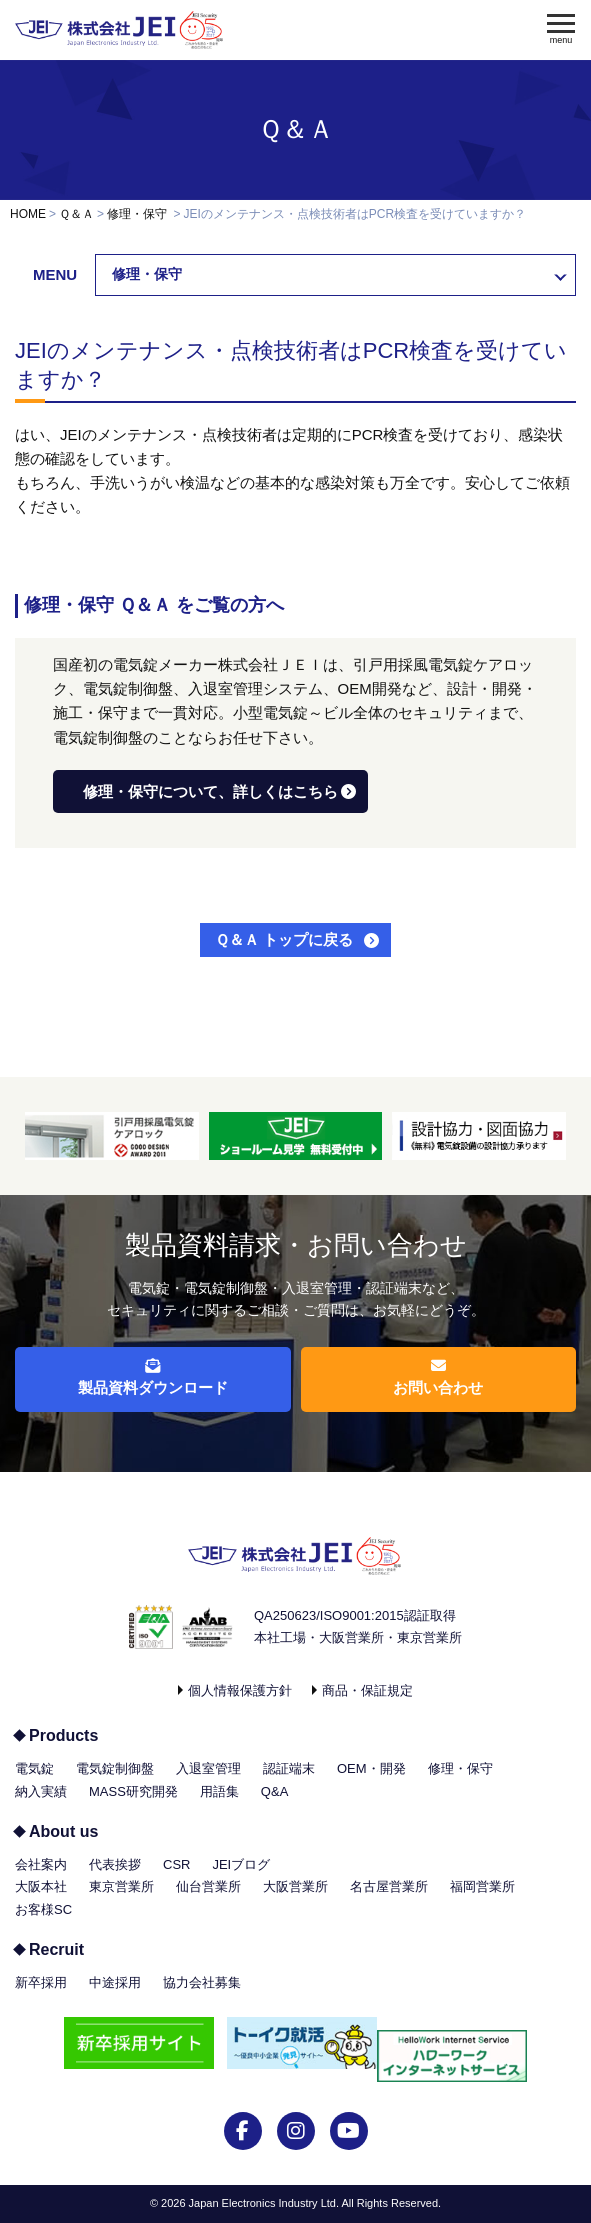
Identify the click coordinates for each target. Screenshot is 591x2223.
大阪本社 (41, 1886)
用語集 (219, 1791)
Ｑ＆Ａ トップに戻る (284, 939)
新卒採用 (41, 1982)
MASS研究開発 (133, 1791)
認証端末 (289, 1768)
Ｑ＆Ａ (296, 129)
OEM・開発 (371, 1768)
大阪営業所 (295, 1886)
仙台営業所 (208, 1886)
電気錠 (34, 1768)
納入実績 (41, 1791)
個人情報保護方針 (240, 1690)
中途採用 (115, 1982)
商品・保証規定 (367, 1690)
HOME (28, 214)
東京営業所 (121, 1886)
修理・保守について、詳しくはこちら (210, 791)
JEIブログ (241, 1864)
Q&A (274, 1791)
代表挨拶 (115, 1864)
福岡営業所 (482, 1886)
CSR (176, 1864)
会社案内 (41, 1864)
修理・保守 (137, 214)
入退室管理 (208, 1768)
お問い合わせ (438, 1377)
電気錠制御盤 (115, 1768)
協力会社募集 (202, 1982)
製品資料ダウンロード (153, 1377)
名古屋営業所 (389, 1886)
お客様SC (43, 1909)
